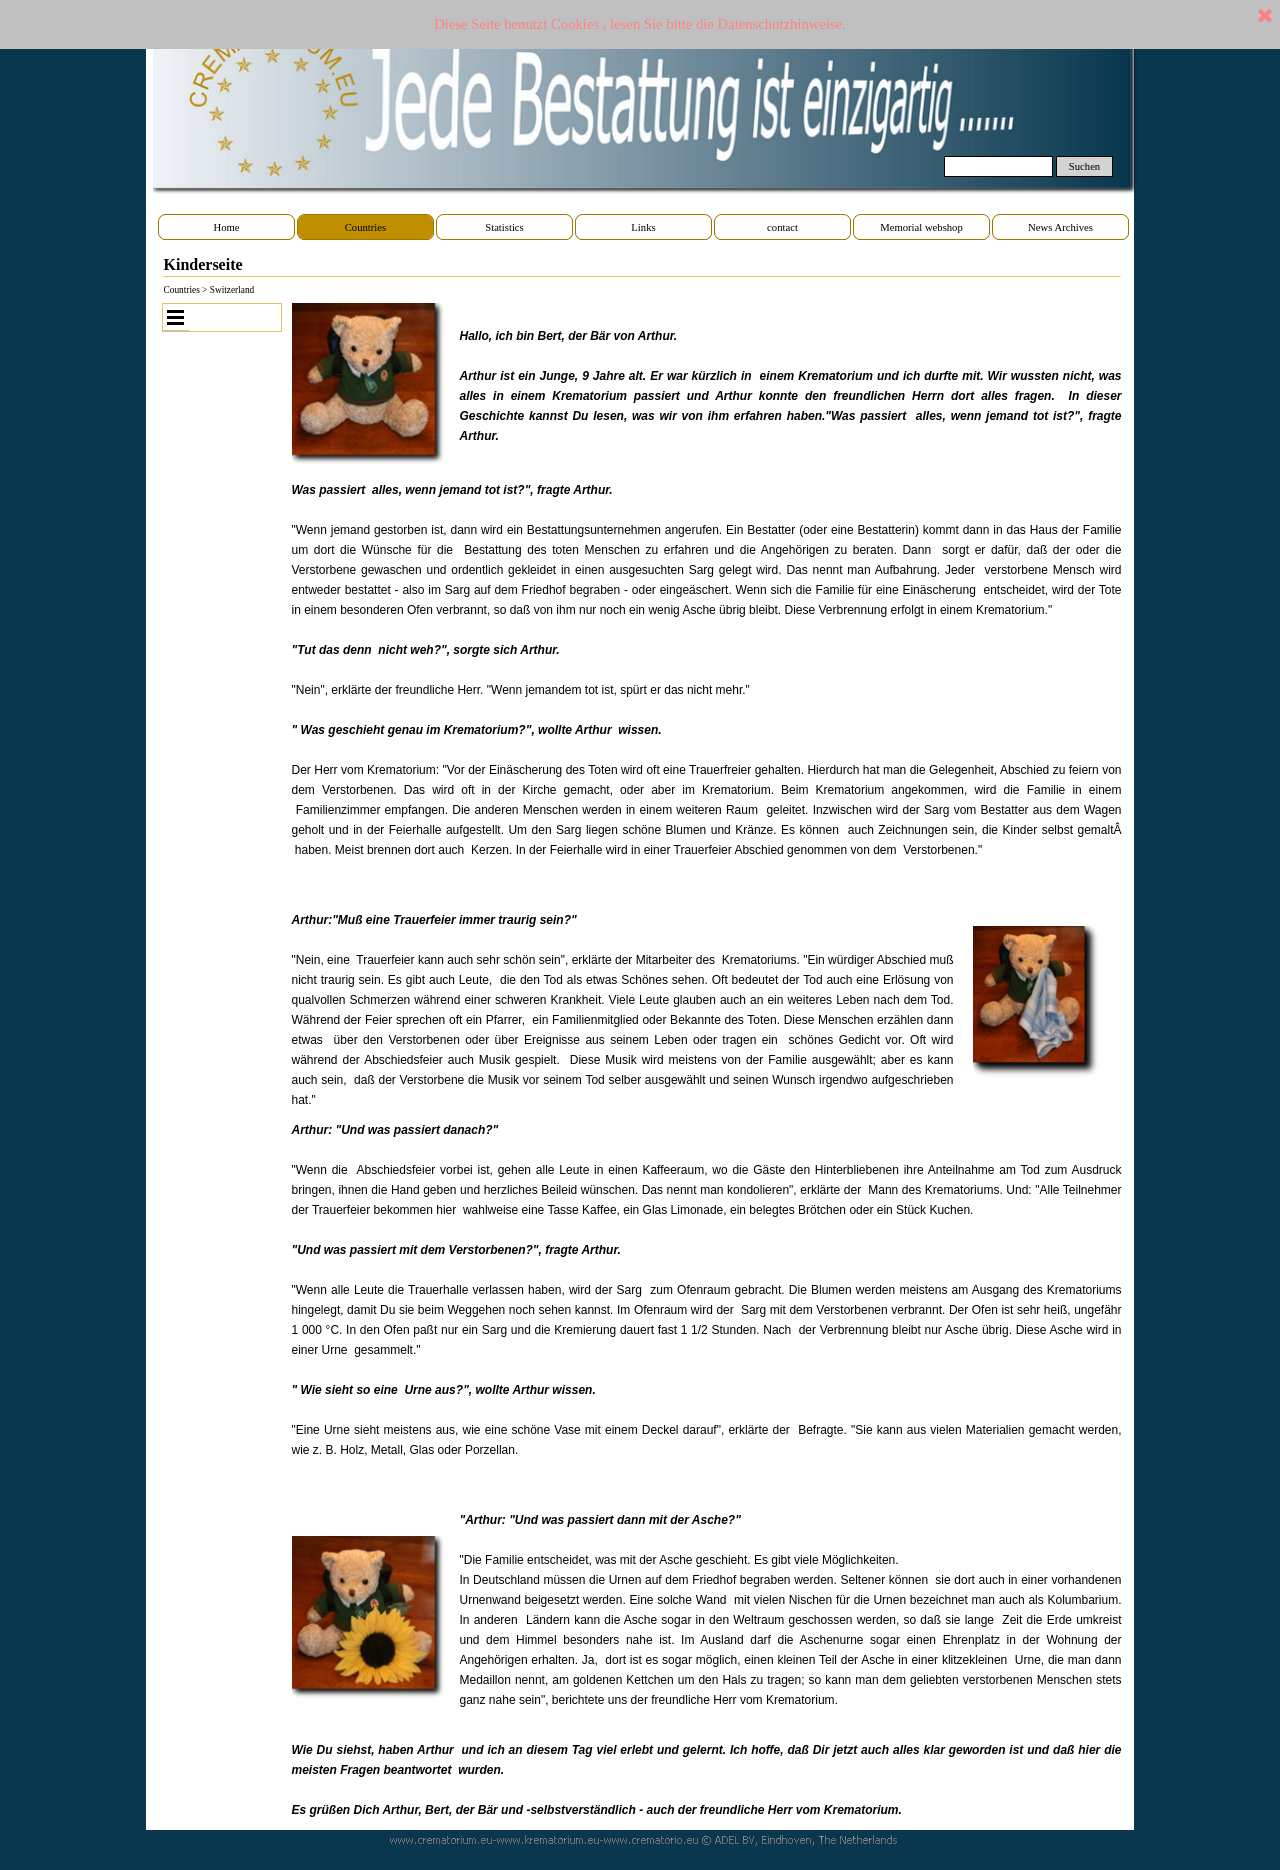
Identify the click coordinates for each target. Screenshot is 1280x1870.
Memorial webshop (921, 227)
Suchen (1084, 166)
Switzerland (232, 290)
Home (226, 227)
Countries (365, 227)
